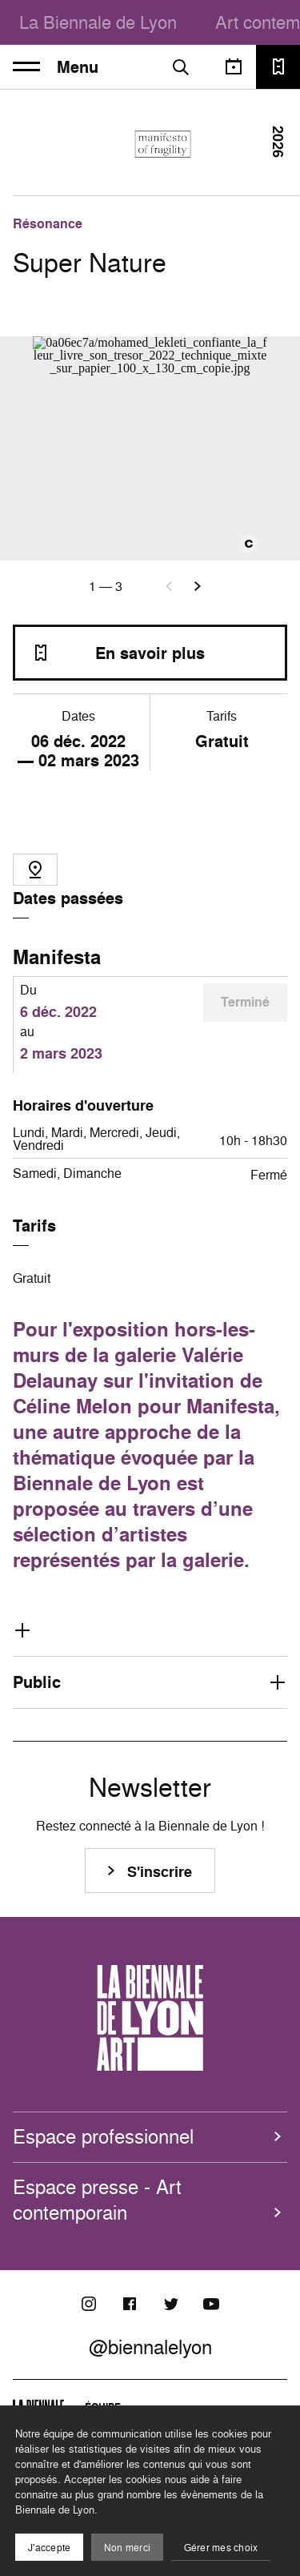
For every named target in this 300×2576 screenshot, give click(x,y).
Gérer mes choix (221, 2547)
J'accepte (49, 2547)
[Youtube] (211, 2303)
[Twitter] (170, 2303)
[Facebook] (129, 2303)
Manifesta (57, 957)
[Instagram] (89, 2303)
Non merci (127, 2547)
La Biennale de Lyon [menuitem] (98, 22)
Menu (55, 67)
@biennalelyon (150, 2347)
